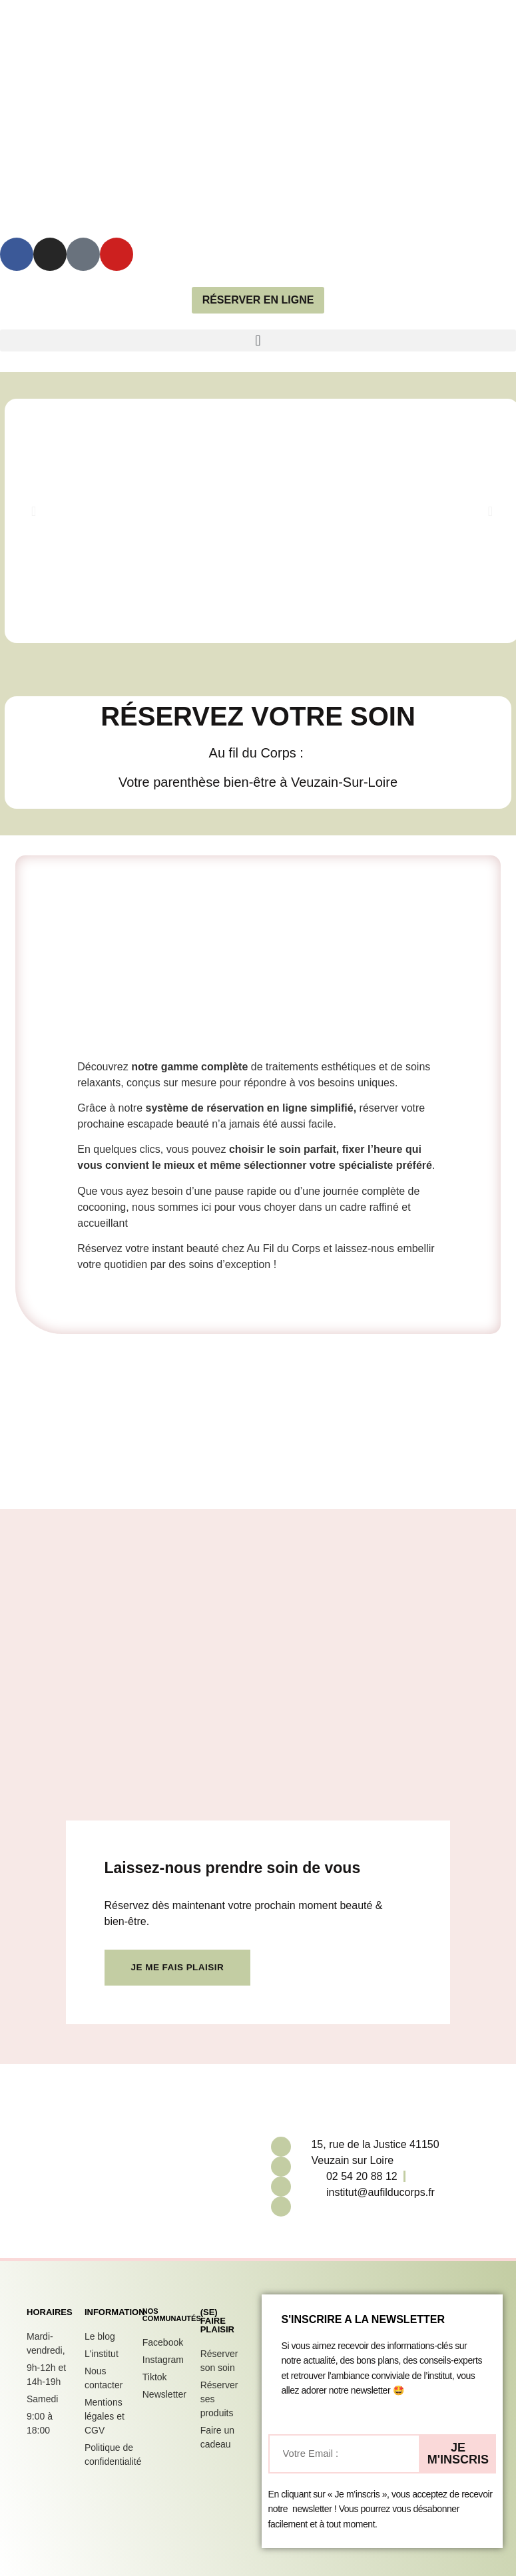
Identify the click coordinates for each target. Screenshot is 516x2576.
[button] (258, 340)
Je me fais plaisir (179, 1967)
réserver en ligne (258, 300)
